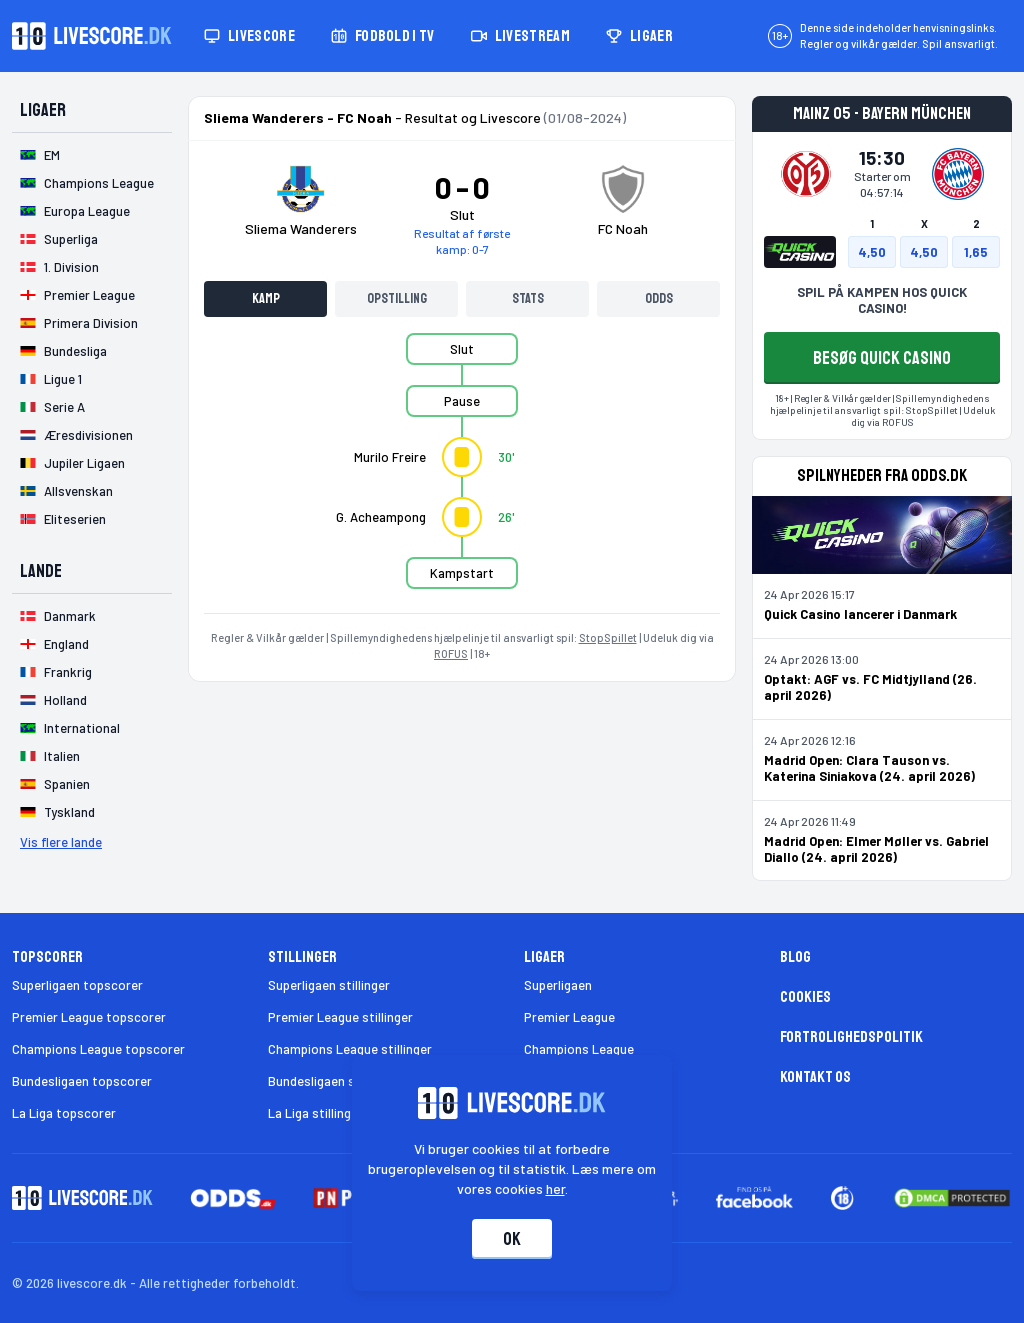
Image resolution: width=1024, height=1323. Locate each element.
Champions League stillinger (350, 1049)
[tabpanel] (462, 473)
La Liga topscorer (64, 1113)
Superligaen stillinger (329, 985)
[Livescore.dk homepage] (92, 36)
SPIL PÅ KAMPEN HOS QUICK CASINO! (882, 300)
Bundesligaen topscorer (82, 1081)
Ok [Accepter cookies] (512, 1239)
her (555, 1188)
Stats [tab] (528, 298)
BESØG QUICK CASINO (882, 358)
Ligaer (639, 36)
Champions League (579, 1049)
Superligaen (558, 985)
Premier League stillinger (340, 1017)
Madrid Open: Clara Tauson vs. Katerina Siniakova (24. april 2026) (869, 768)
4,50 (872, 252)
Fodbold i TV (383, 36)
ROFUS (451, 653)
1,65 (976, 252)
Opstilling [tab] (397, 298)
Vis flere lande (61, 842)
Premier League (569, 1017)
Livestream (520, 36)
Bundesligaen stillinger (333, 1081)
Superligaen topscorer (77, 985)
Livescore (249, 36)
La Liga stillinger (315, 1113)
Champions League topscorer (98, 1049)
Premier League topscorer (89, 1017)
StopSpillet (608, 637)
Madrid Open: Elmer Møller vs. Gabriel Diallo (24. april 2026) (876, 849)
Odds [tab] (659, 298)
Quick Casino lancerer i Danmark (860, 614)
